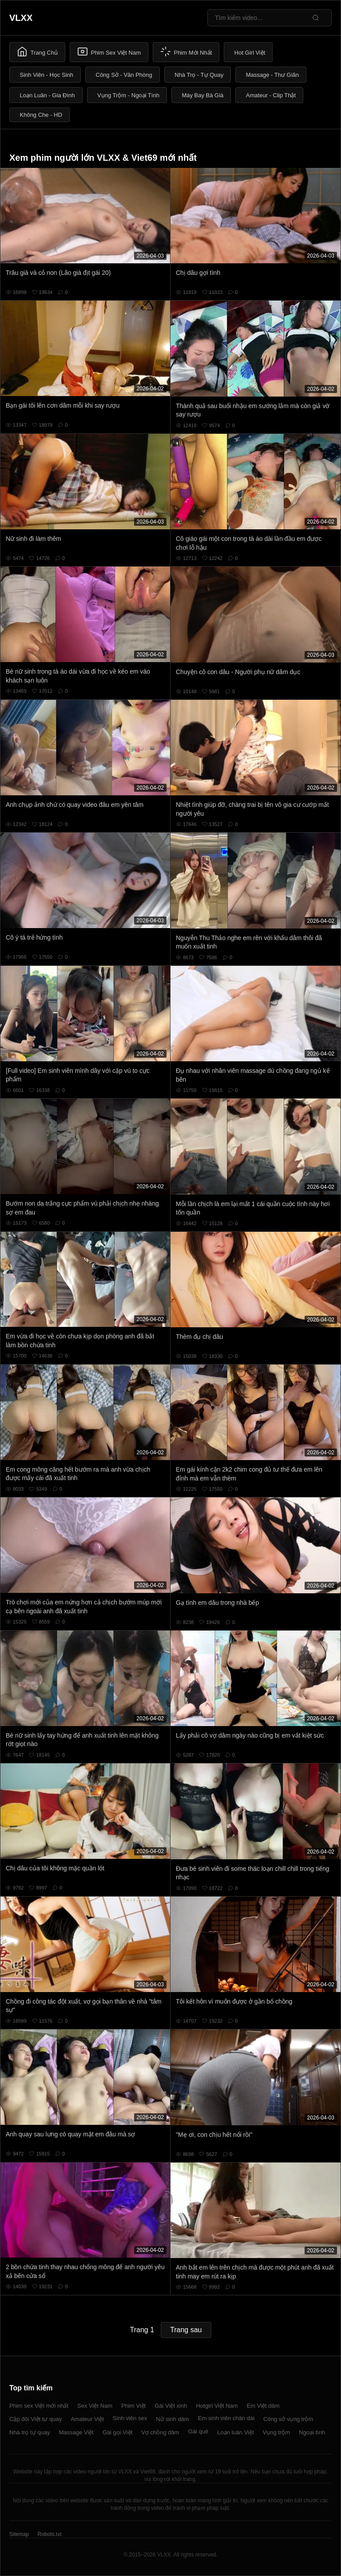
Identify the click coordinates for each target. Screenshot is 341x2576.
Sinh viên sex (130, 2418)
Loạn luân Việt (235, 2432)
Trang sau (186, 2330)
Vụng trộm (276, 2432)
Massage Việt (76, 2432)
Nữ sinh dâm (172, 2419)
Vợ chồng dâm (160, 2432)
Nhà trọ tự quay (29, 2432)
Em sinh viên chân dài (226, 2418)
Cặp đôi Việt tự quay (35, 2419)
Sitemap (19, 2534)
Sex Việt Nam (94, 2405)
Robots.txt (49, 2534)
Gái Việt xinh (171, 2405)
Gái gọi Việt (118, 2432)
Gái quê (198, 2431)
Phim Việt (133, 2405)
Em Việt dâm (263, 2405)
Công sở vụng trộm (288, 2419)
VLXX (20, 18)
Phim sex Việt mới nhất (38, 2405)
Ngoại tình (312, 2432)
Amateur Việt (87, 2419)
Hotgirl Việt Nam (217, 2405)
